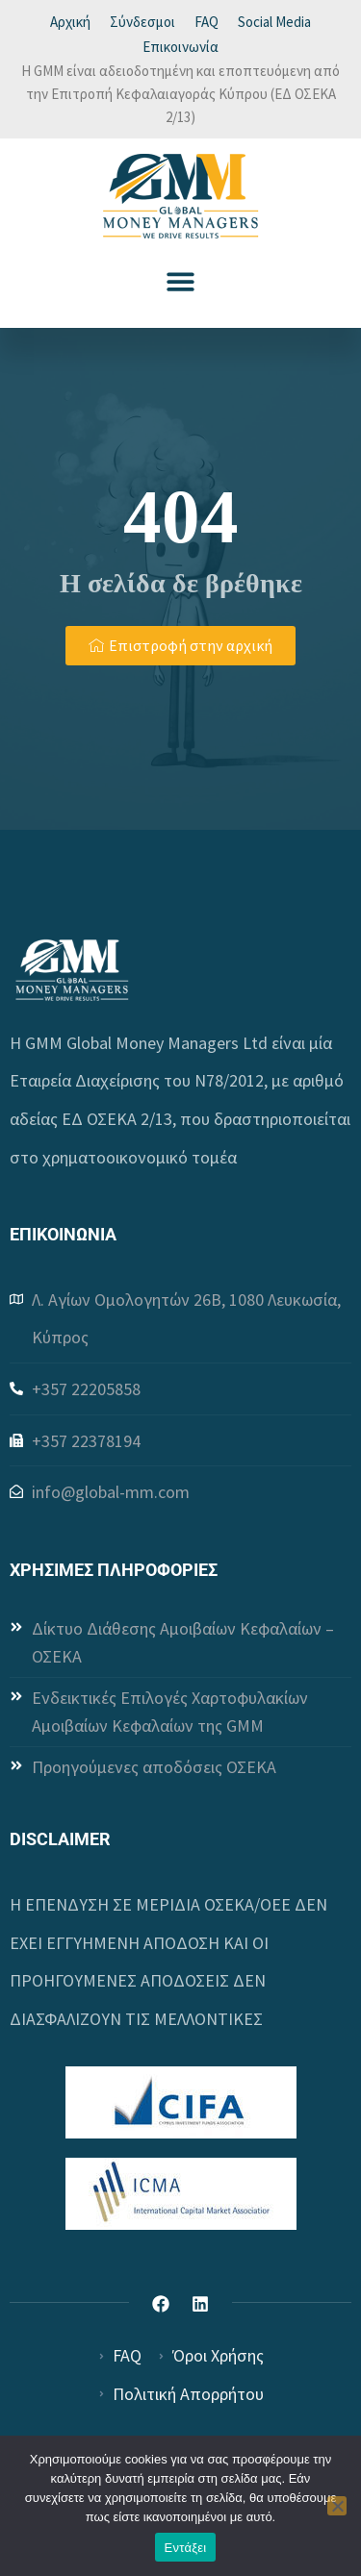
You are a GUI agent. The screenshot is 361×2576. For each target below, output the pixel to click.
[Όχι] (337, 2505)
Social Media (274, 22)
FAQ (206, 22)
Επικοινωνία (180, 47)
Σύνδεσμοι (142, 22)
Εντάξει (186, 2547)
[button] (180, 281)
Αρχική (70, 22)
